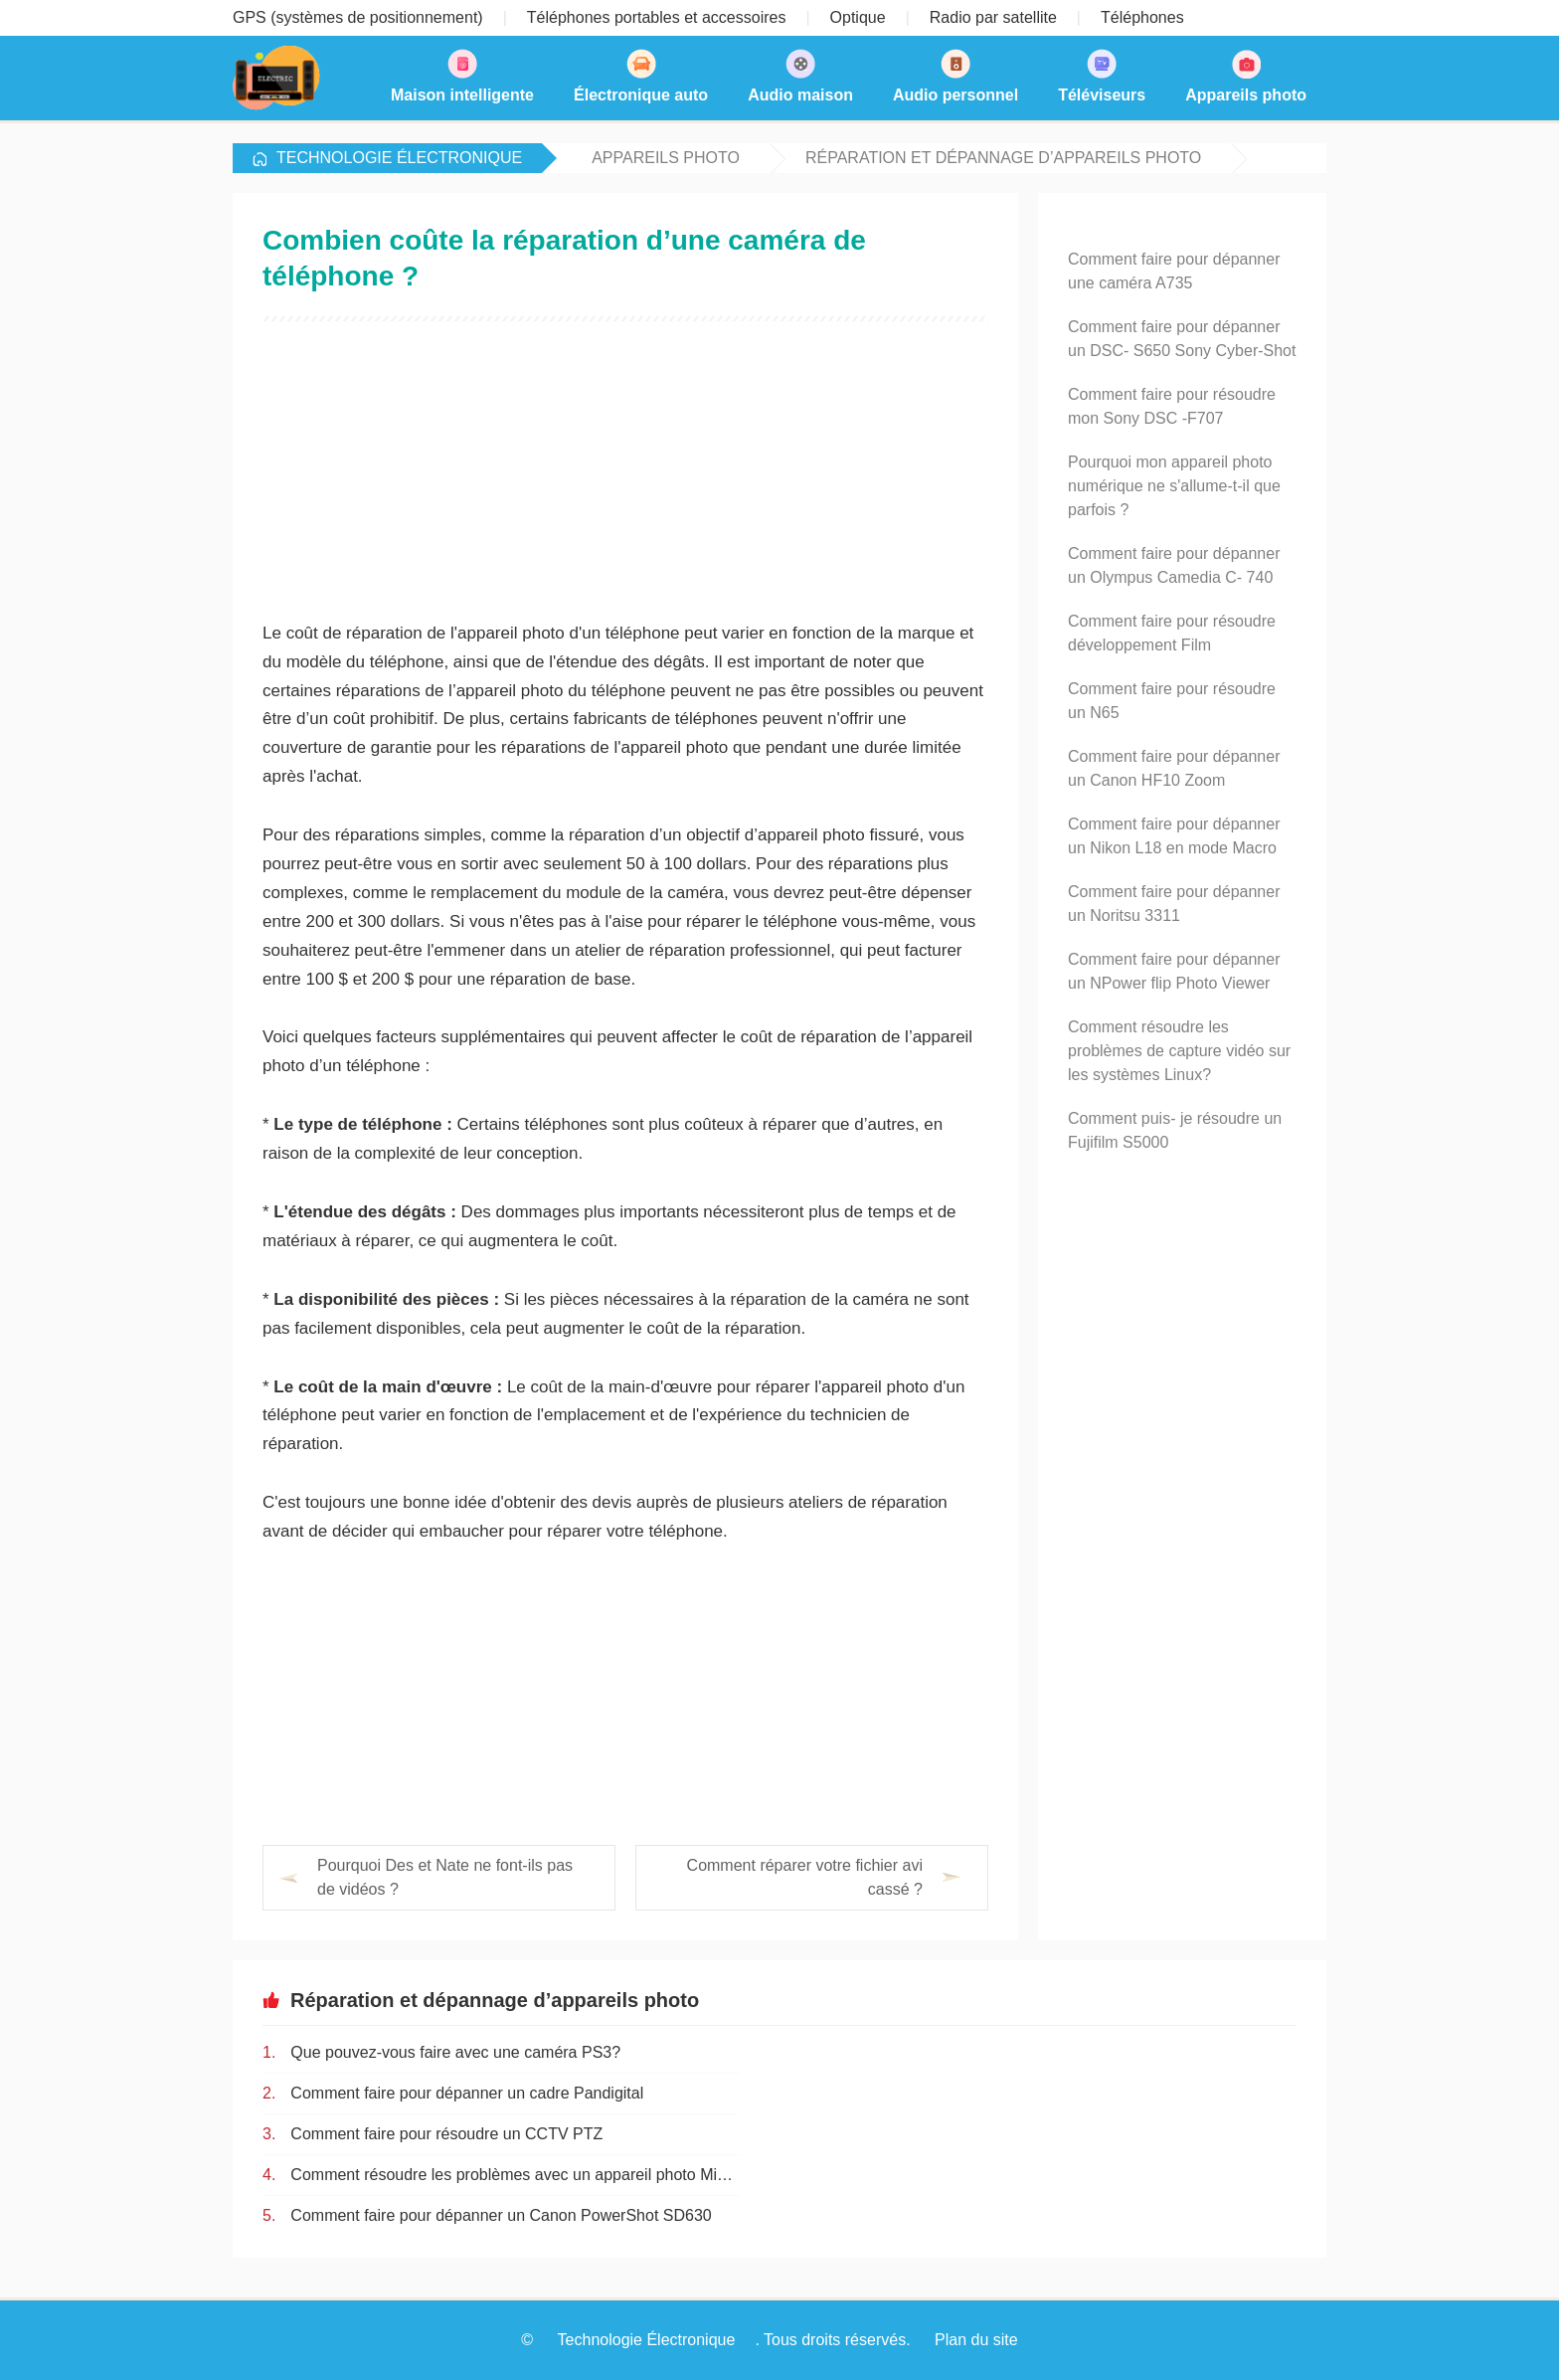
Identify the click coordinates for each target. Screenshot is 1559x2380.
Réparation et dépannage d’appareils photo (1003, 157)
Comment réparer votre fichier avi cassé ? (805, 1877)
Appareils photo (666, 157)
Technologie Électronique (399, 157)
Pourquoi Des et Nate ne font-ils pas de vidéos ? (445, 1877)
